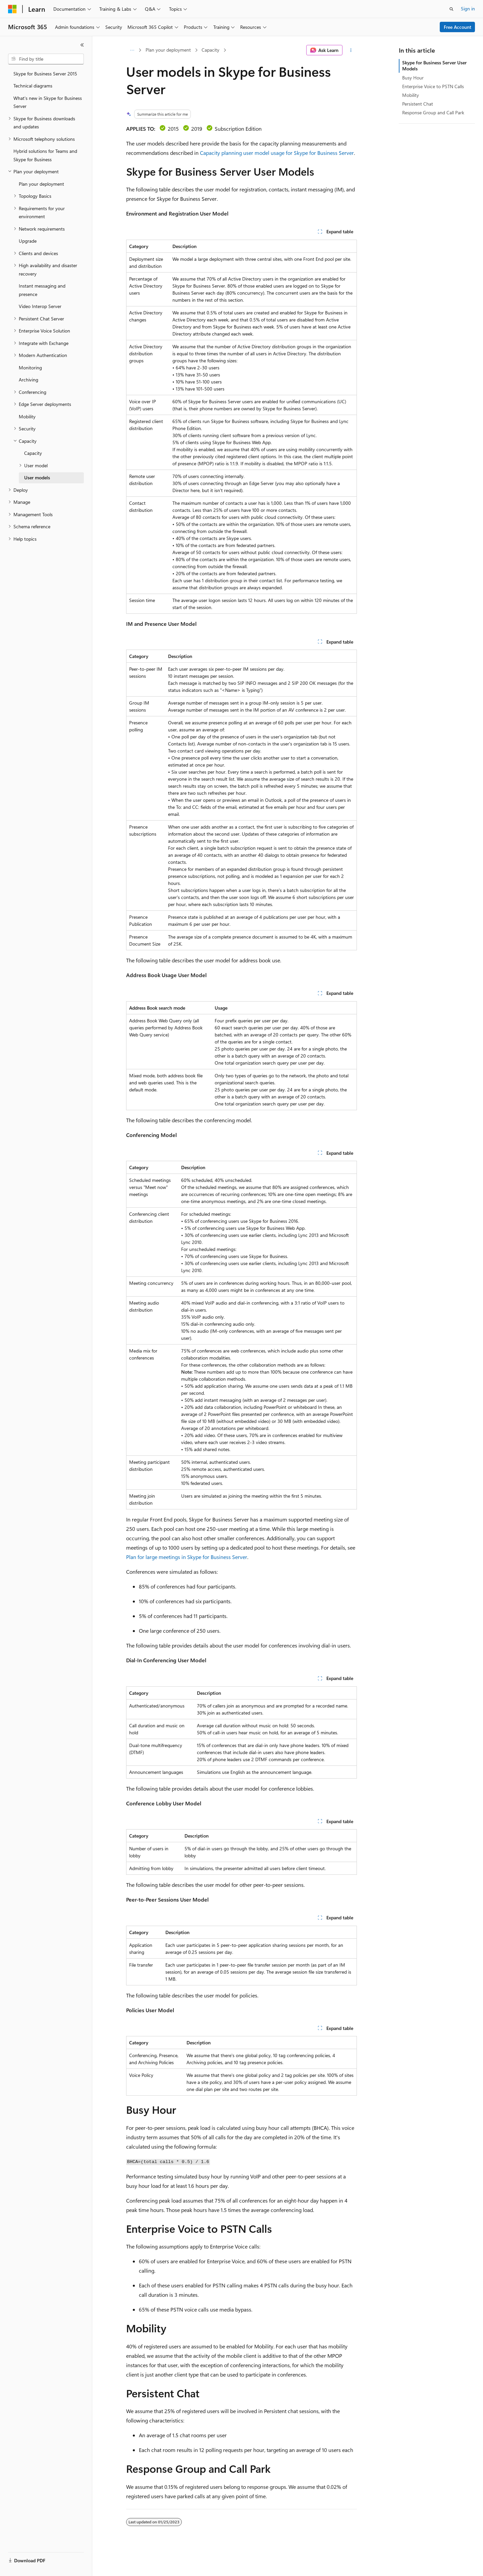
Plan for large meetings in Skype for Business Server (186, 1556)
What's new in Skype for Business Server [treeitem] (47, 102)
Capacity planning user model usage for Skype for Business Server (277, 152)
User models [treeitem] (37, 477)
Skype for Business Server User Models (434, 65)
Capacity (210, 50)
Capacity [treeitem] (33, 453)
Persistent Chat (417, 104)
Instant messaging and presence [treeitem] (42, 290)
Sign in (468, 8)
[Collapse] (82, 45)
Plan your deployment (168, 50)
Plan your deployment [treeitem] (41, 184)
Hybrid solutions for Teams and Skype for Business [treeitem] (45, 155)
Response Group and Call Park (433, 112)
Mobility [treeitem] (27, 416)
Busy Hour (413, 77)
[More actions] (351, 50)
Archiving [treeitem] (28, 379)
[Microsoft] (12, 9)
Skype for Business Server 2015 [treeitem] (45, 73)
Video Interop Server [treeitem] (40, 306)
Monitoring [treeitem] (30, 367)
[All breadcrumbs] (132, 50)
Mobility (410, 95)
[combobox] (46, 59)
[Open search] (451, 9)
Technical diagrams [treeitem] (32, 85)
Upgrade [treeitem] (28, 241)
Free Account (457, 27)
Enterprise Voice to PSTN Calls (433, 86)
